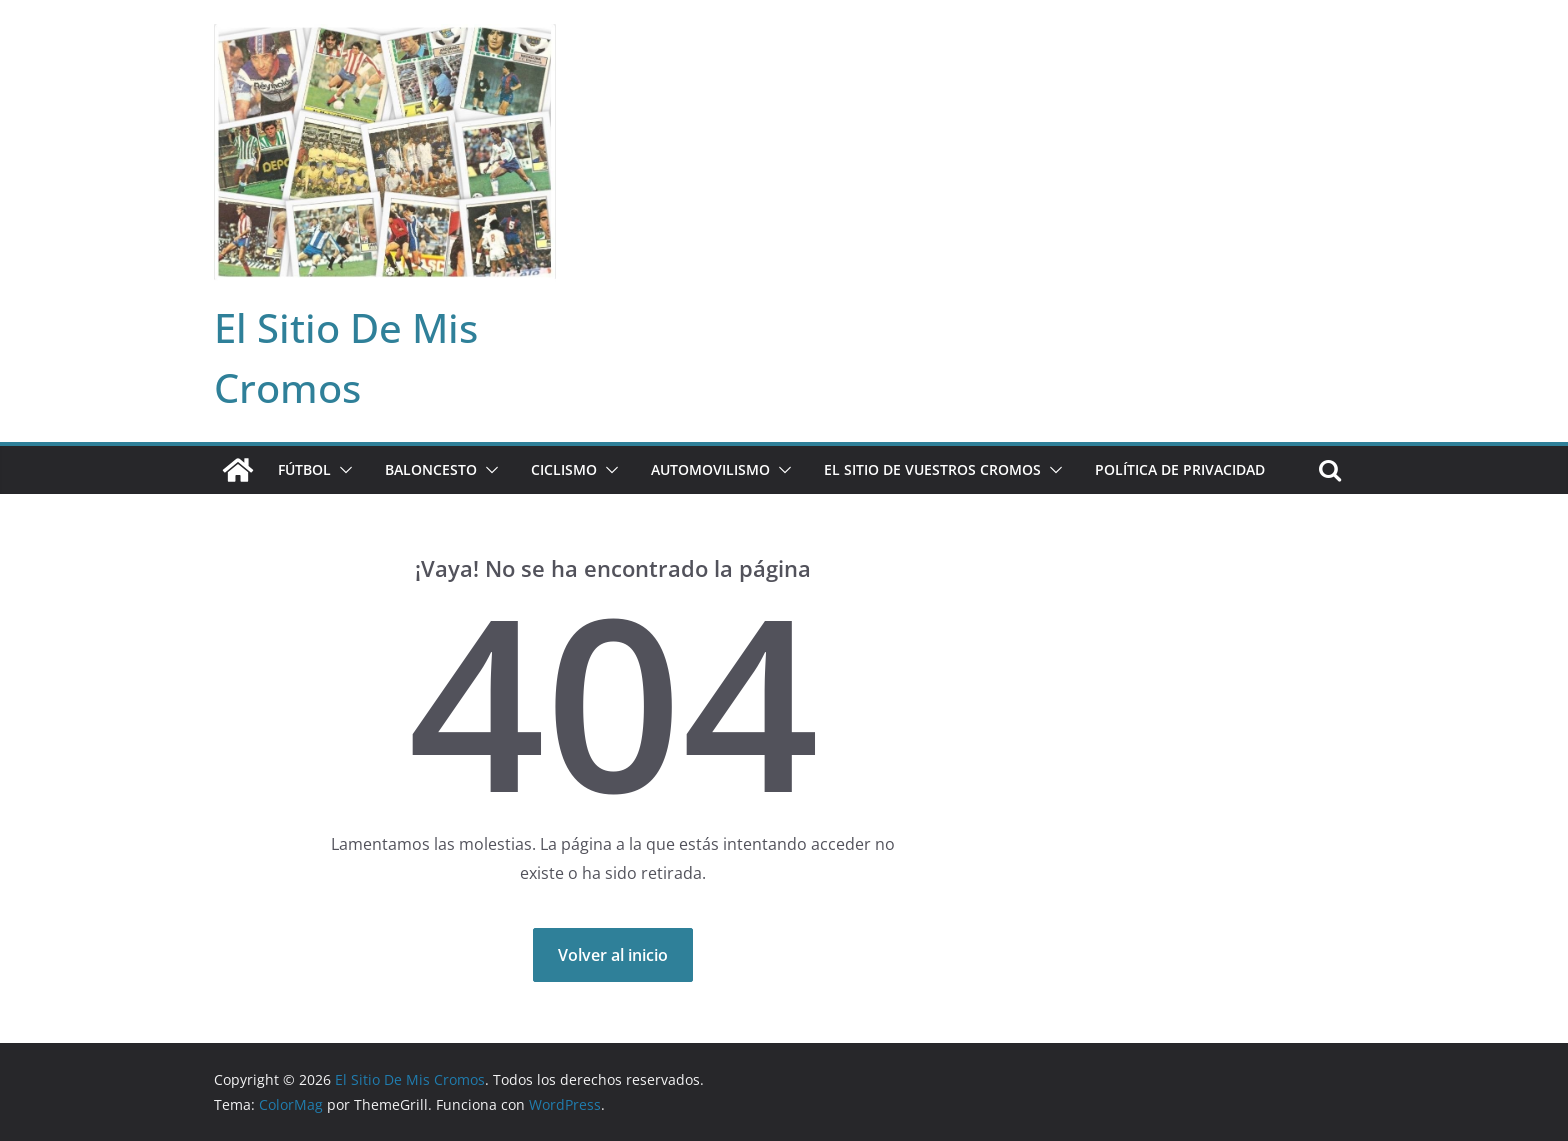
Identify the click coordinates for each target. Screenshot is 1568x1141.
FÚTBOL (304, 469)
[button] (342, 470)
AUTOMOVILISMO (710, 469)
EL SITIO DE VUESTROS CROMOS (932, 469)
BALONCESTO (431, 469)
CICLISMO (564, 469)
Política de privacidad (1180, 469)
